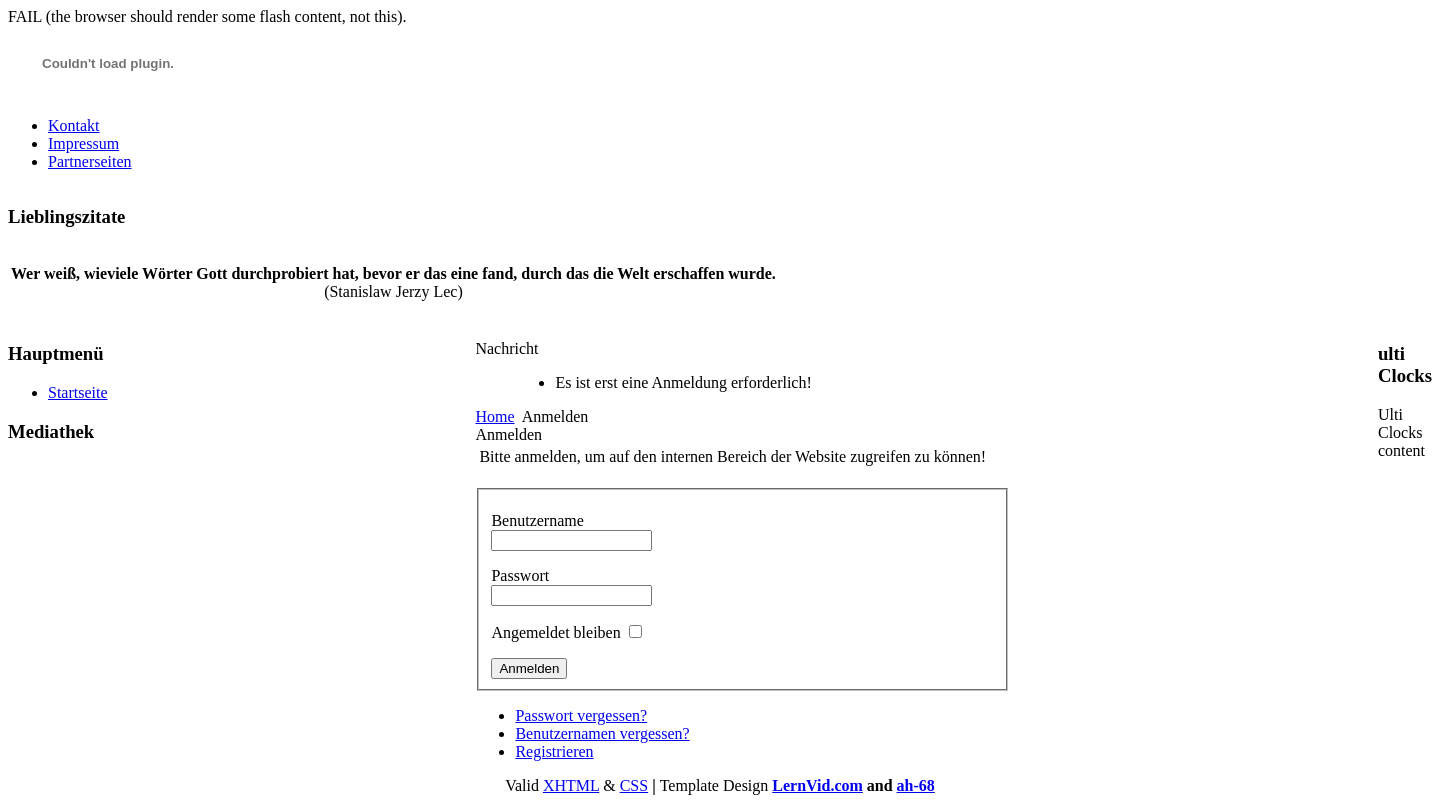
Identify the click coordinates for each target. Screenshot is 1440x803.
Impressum (83, 143)
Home (494, 416)
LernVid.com (817, 785)
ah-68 (916, 785)
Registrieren (554, 751)
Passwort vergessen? (581, 715)
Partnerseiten (90, 161)
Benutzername (537, 520)
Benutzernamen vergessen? (602, 733)
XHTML (571, 785)
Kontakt (74, 125)
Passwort (520, 575)
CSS (634, 785)
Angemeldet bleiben (555, 632)
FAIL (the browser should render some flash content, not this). (207, 16)
